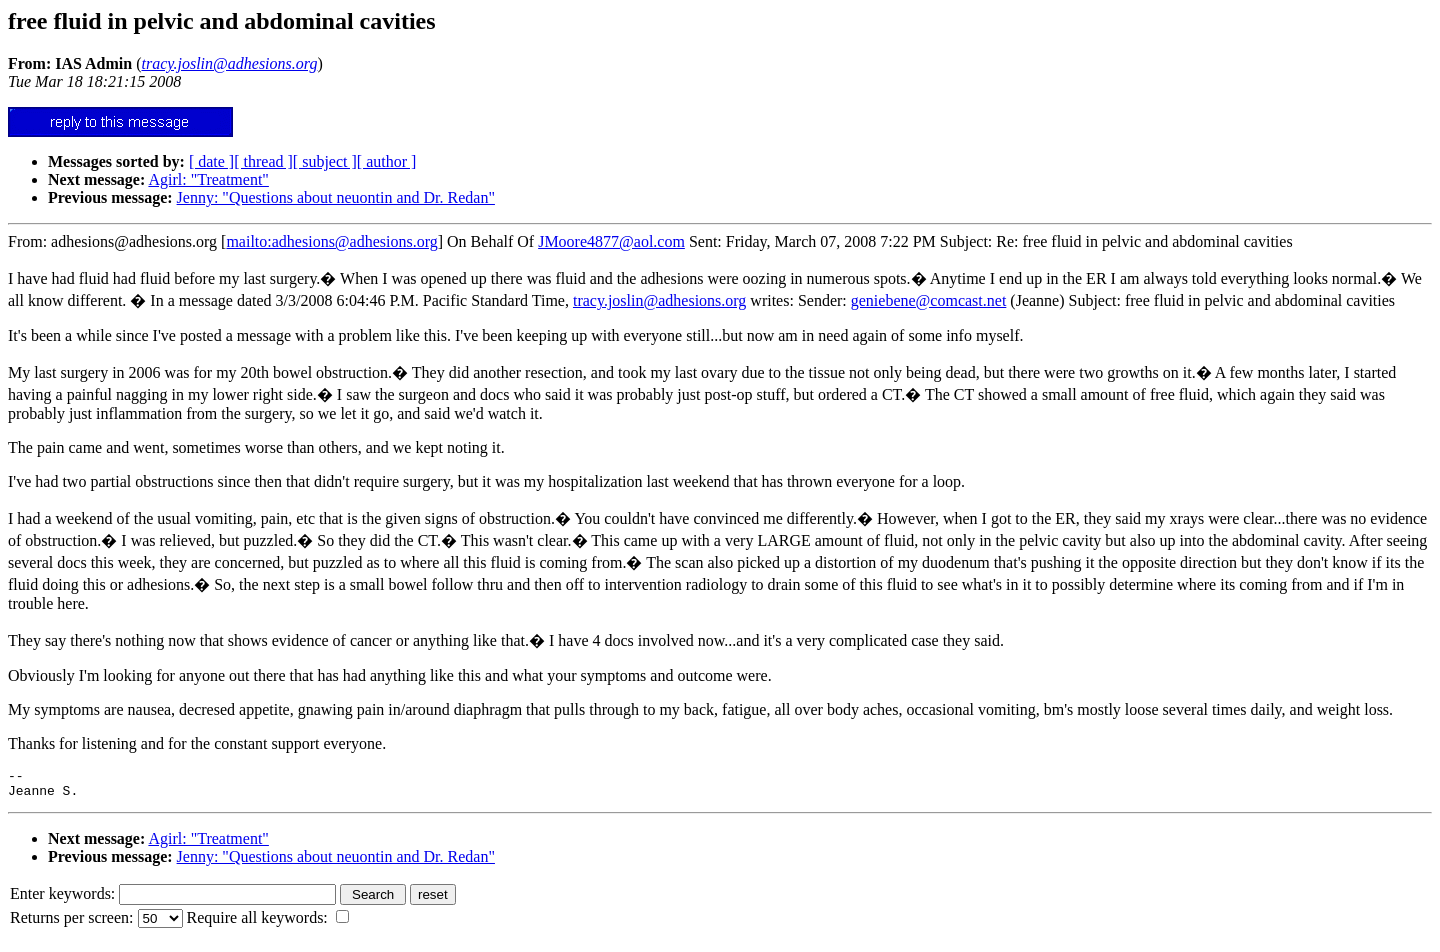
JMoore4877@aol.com (611, 241)
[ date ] (211, 161)
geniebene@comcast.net (929, 300)
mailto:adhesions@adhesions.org (331, 241)
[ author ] (387, 161)
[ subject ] (325, 161)
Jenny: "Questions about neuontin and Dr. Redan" (336, 197)
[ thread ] (263, 161)
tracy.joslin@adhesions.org (659, 300)
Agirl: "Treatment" (208, 179)
